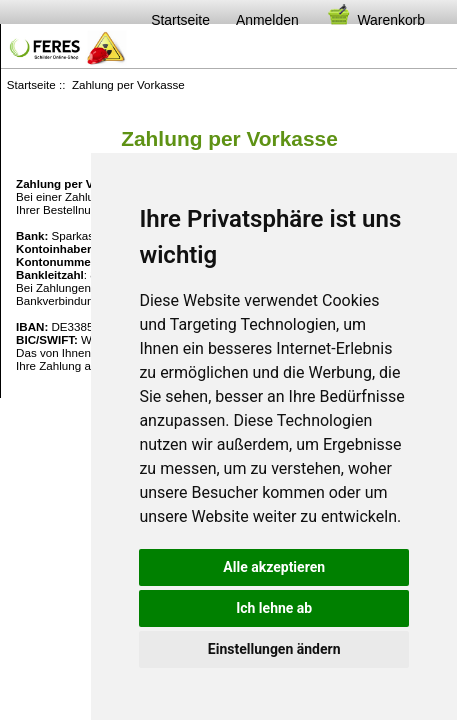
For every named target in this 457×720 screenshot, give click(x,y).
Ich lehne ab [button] (274, 608)
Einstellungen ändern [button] (274, 649)
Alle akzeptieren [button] (274, 567)
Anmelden (267, 20)
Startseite (180, 20)
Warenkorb (375, 20)
